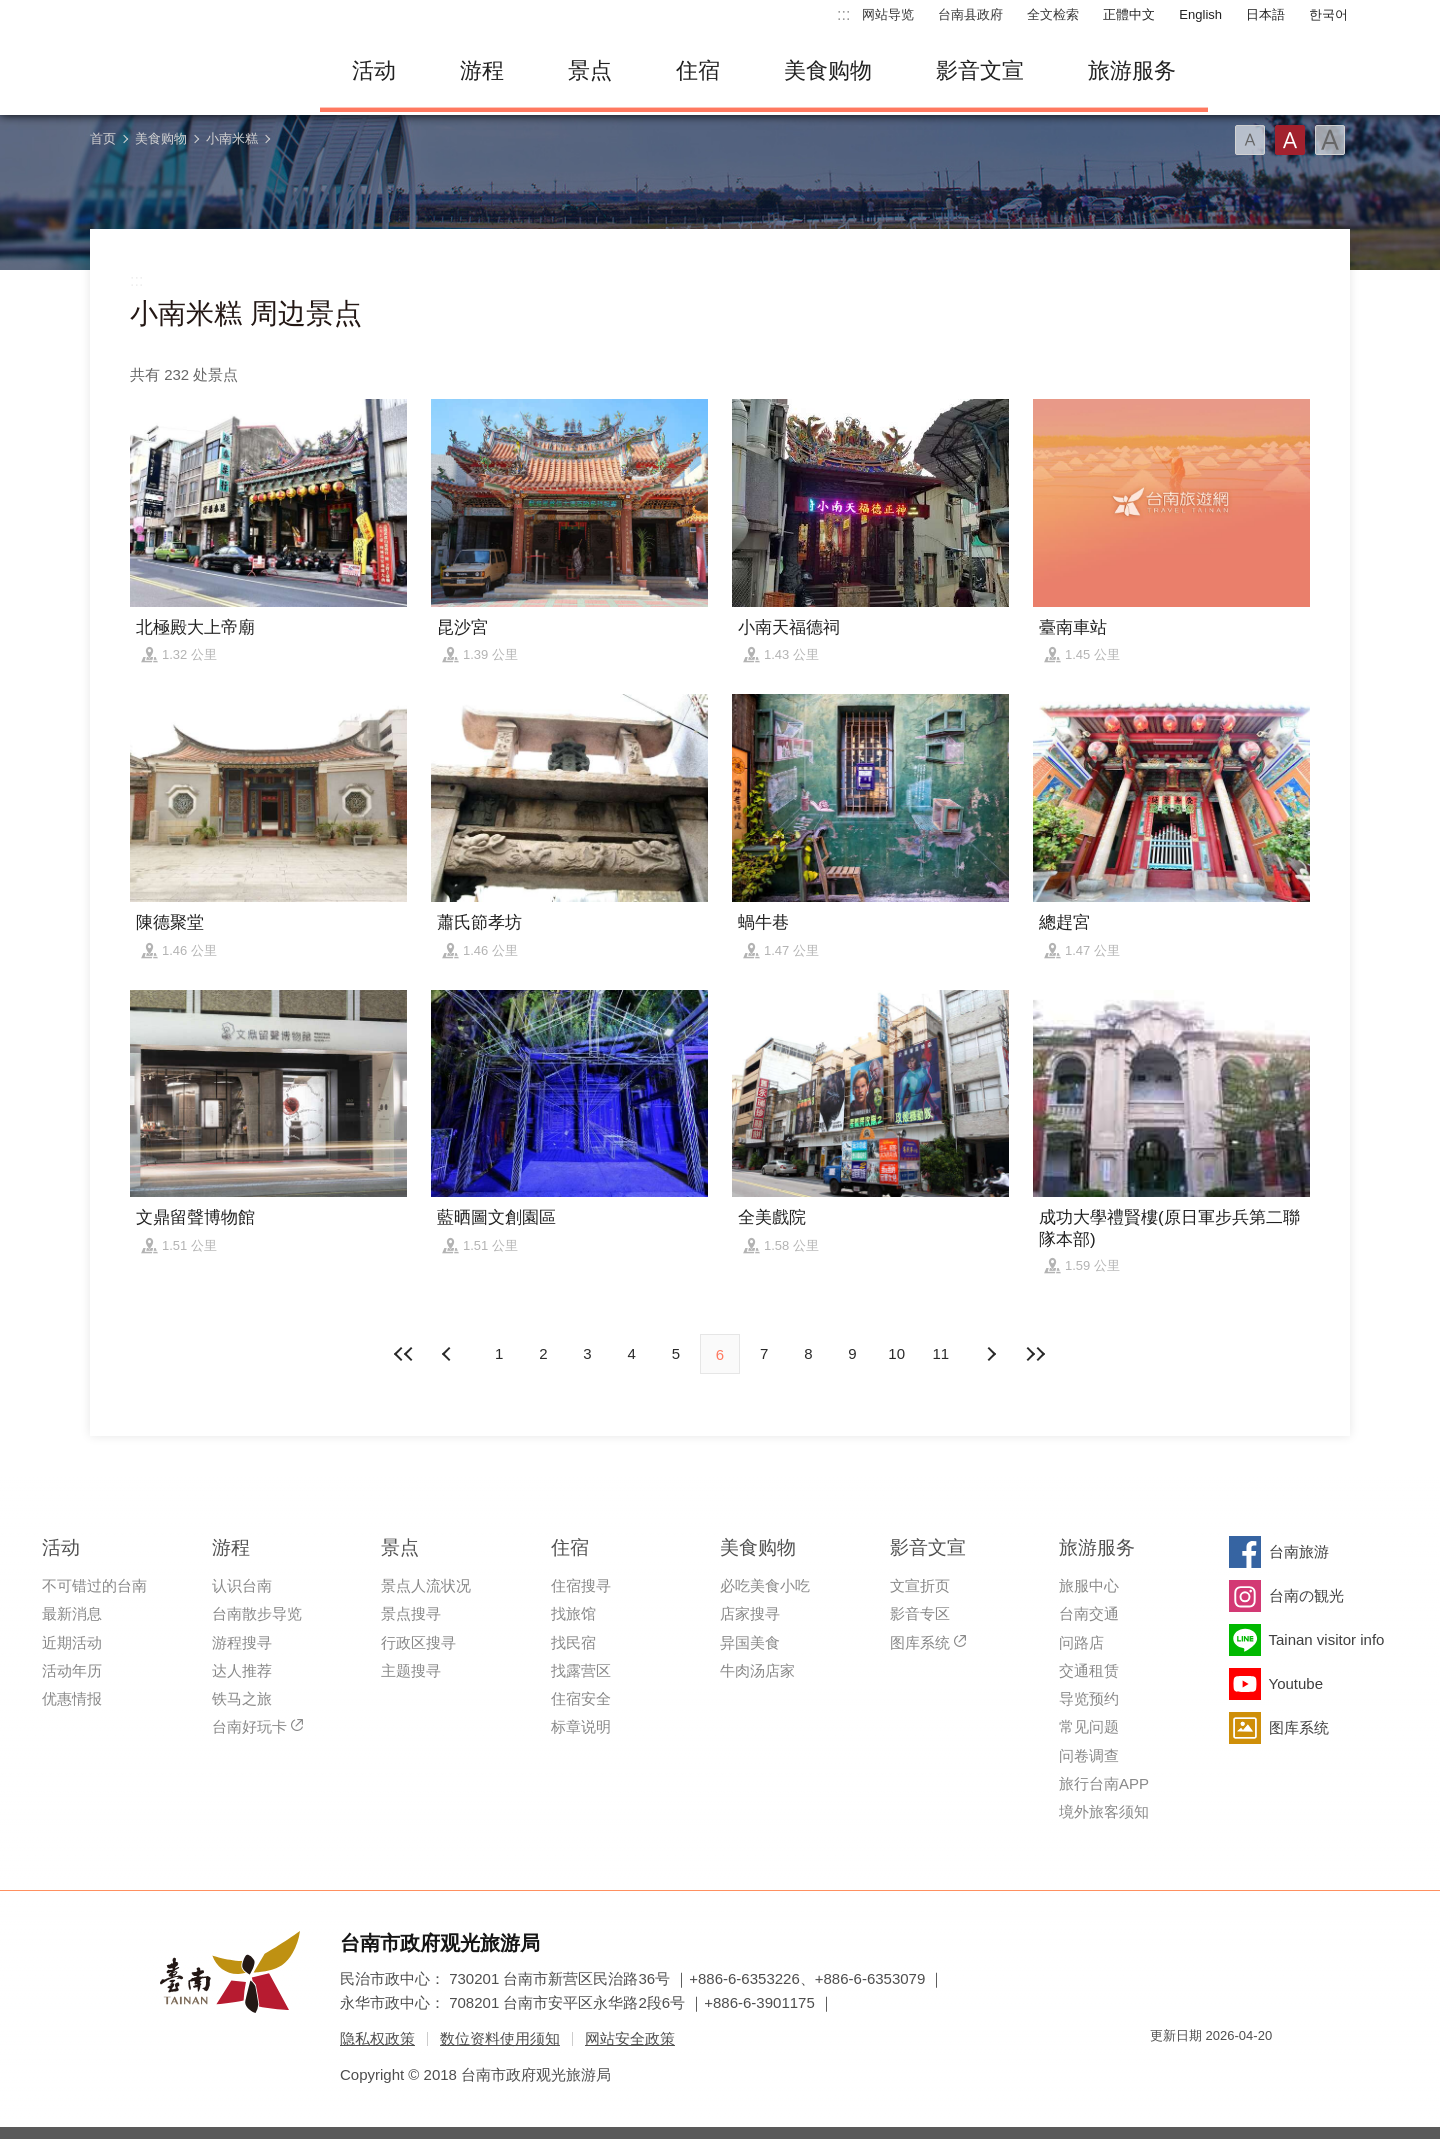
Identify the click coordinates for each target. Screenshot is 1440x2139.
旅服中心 (1089, 1585)
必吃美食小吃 (765, 1585)
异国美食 (750, 1642)
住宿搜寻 (581, 1585)
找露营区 (581, 1670)
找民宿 (573, 1642)
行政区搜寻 (418, 1642)
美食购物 (828, 70)
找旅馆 (573, 1613)
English (1200, 14)
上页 (991, 1354)
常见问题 (1089, 1726)
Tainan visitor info (1327, 1639)
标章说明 (581, 1726)
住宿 (698, 70)
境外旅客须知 (1104, 1811)
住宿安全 (581, 1698)
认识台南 (242, 1585)
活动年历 (72, 1670)
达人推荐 (242, 1670)
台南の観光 (1306, 1595)
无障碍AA (1236, 2071)
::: (843, 14)
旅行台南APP (1104, 1783)
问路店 (1081, 1642)
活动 (374, 70)
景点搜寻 (411, 1613)
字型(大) (1330, 140)
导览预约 (1089, 1698)
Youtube (1296, 1683)
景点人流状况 (426, 1585)
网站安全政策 (630, 2038)
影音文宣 (980, 70)
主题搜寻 (411, 1670)
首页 (103, 138)
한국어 (1328, 14)
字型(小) (1250, 140)
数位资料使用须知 (500, 2038)
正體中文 (1129, 14)
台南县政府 (970, 14)
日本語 (1265, 14)
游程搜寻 (242, 1642)
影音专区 (920, 1613)
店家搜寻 (750, 1613)
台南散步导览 (257, 1613)
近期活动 (72, 1642)
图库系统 (920, 1642)
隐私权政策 (377, 2038)
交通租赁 (1089, 1670)
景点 (590, 70)
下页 (449, 1354)
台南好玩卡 (249, 1726)
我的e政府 (1165, 2071)
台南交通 (1089, 1613)
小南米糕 (232, 138)
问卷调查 (1089, 1755)
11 (941, 1353)
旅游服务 (1132, 70)
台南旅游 (1299, 1551)
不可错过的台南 (94, 1585)
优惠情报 (72, 1698)
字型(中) (1290, 140)
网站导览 (888, 14)
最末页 (1035, 1354)
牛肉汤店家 (757, 1670)
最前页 (405, 1354)
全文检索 (1053, 14)
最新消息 (72, 1613)
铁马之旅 (242, 1698)
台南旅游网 (190, 71)
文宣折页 (920, 1585)
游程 (482, 70)
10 (896, 1353)
